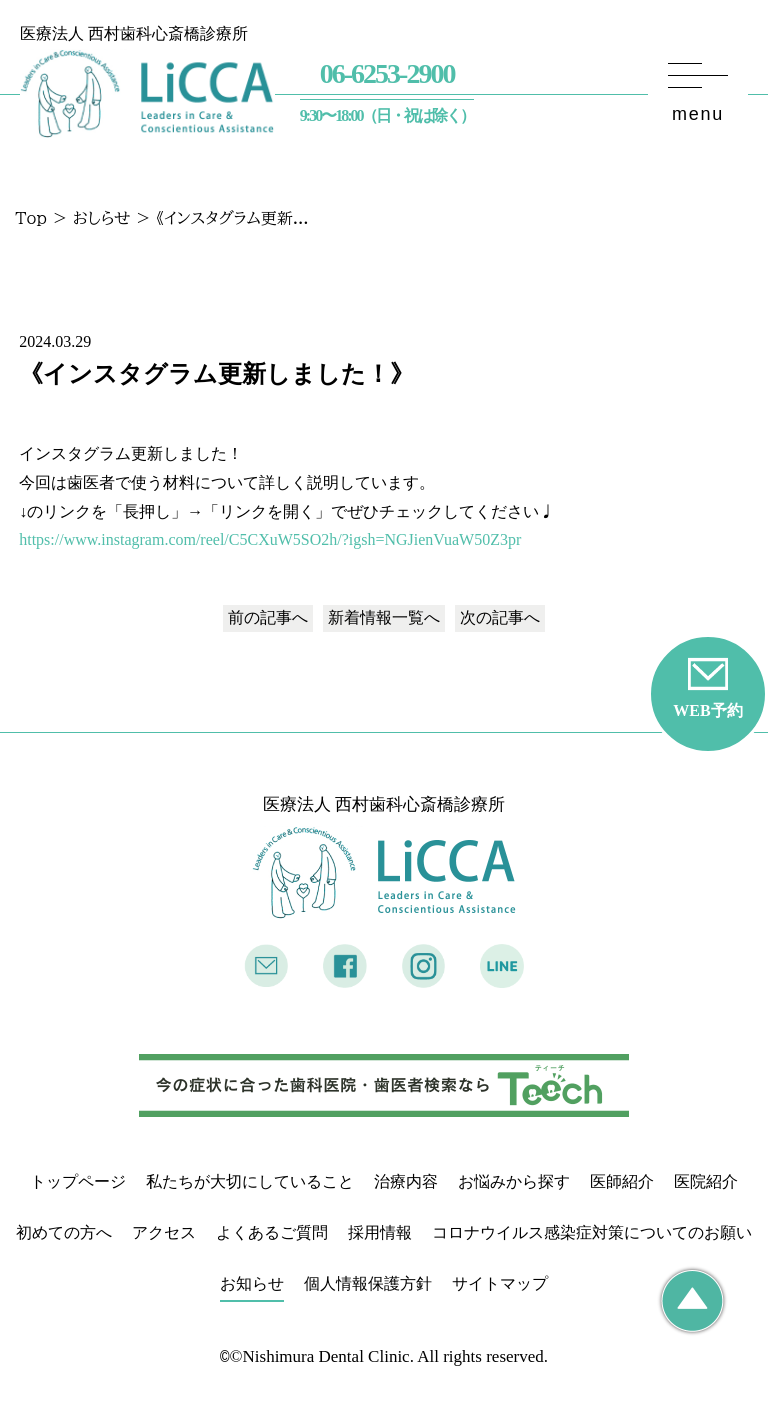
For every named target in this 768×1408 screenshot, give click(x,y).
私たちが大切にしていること (250, 1181)
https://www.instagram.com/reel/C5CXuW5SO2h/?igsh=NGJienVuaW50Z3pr (270, 539)
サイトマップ (500, 1283)
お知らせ (252, 1283)
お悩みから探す (514, 1181)
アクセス (164, 1232)
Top (31, 218)
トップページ (78, 1181)
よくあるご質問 (272, 1232)
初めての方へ (64, 1232)
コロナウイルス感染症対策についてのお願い (592, 1232)
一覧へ (384, 617)
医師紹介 (622, 1181)
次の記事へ (500, 617)
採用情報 (380, 1232)
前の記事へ (268, 617)
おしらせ (101, 218)
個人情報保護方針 (368, 1283)
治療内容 (406, 1181)
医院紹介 (706, 1181)
